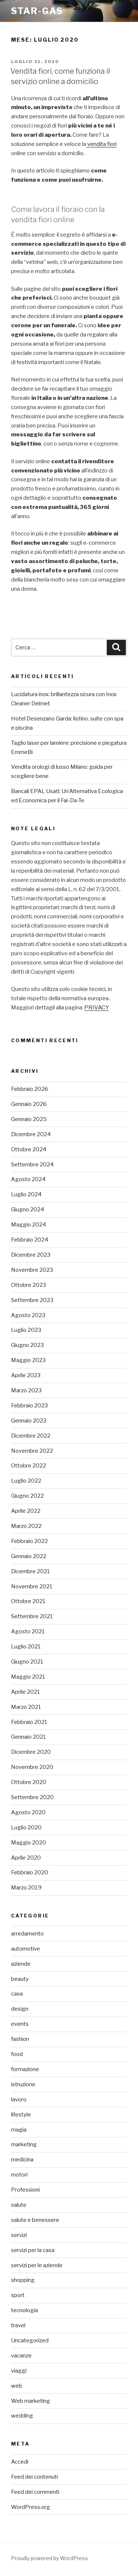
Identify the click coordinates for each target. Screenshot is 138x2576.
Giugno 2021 (27, 1661)
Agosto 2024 (28, 1179)
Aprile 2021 (25, 1692)
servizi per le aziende (37, 2265)
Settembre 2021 (32, 1616)
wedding (22, 2415)
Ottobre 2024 (28, 1149)
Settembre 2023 (32, 1300)
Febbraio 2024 (29, 1239)
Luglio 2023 (26, 1330)
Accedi (19, 2461)
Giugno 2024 (27, 1209)
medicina (22, 2159)
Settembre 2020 (32, 1797)
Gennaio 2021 (28, 1737)
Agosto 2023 (28, 1315)
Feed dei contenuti (34, 2477)
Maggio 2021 (28, 1676)
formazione (25, 2069)
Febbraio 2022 (29, 1541)
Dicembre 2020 (31, 1752)
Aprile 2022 (25, 1511)
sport (18, 2295)
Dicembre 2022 (30, 1435)
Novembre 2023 (32, 1270)
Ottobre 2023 (28, 1285)
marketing (24, 2144)
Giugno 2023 (27, 1345)
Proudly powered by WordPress (49, 2558)
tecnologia (24, 2310)
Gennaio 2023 (28, 1420)
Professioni (25, 2189)
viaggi (18, 2370)
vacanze (21, 2355)
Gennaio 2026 (29, 1104)
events (20, 2024)
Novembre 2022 (32, 1451)
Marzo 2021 (26, 1707)
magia (18, 2129)
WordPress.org (30, 2507)
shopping (23, 2280)
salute (18, 2205)
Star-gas (37, 11)
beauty (20, 1979)
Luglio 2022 (26, 1480)
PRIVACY (96, 1007)
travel (18, 2325)
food (17, 2054)
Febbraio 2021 (29, 1722)
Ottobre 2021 (28, 1601)
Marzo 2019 (26, 1887)
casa (17, 1993)
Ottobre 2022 (28, 1465)
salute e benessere (35, 2220)
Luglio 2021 (26, 1646)
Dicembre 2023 (30, 1255)
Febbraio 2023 (29, 1405)
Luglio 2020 (26, 1827)
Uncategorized (30, 2340)
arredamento (27, 1933)
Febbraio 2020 (29, 1872)
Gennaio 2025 (29, 1119)
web (16, 2386)
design (19, 2009)
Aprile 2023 (25, 1375)
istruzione (23, 2084)
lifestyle (21, 2114)
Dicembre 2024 (31, 1134)
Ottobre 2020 (28, 1782)
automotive (25, 1948)
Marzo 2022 (26, 1526)
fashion (20, 2039)
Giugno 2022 (27, 1496)
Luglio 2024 (26, 1194)
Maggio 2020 (28, 1842)
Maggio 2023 (28, 1360)
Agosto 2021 (28, 1631)
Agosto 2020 (28, 1812)
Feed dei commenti (35, 2492)
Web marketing (30, 2401)
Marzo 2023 (26, 1390)
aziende (21, 1964)
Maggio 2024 (28, 1224)
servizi (19, 2235)
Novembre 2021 (32, 1586)
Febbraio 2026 (29, 1089)
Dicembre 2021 (30, 1571)
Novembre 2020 (32, 1767)
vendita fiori (101, 144)
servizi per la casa (32, 2250)
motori (19, 2174)
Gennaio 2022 (28, 1556)
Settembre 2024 (32, 1164)
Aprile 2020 (26, 1857)
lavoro (18, 2099)
